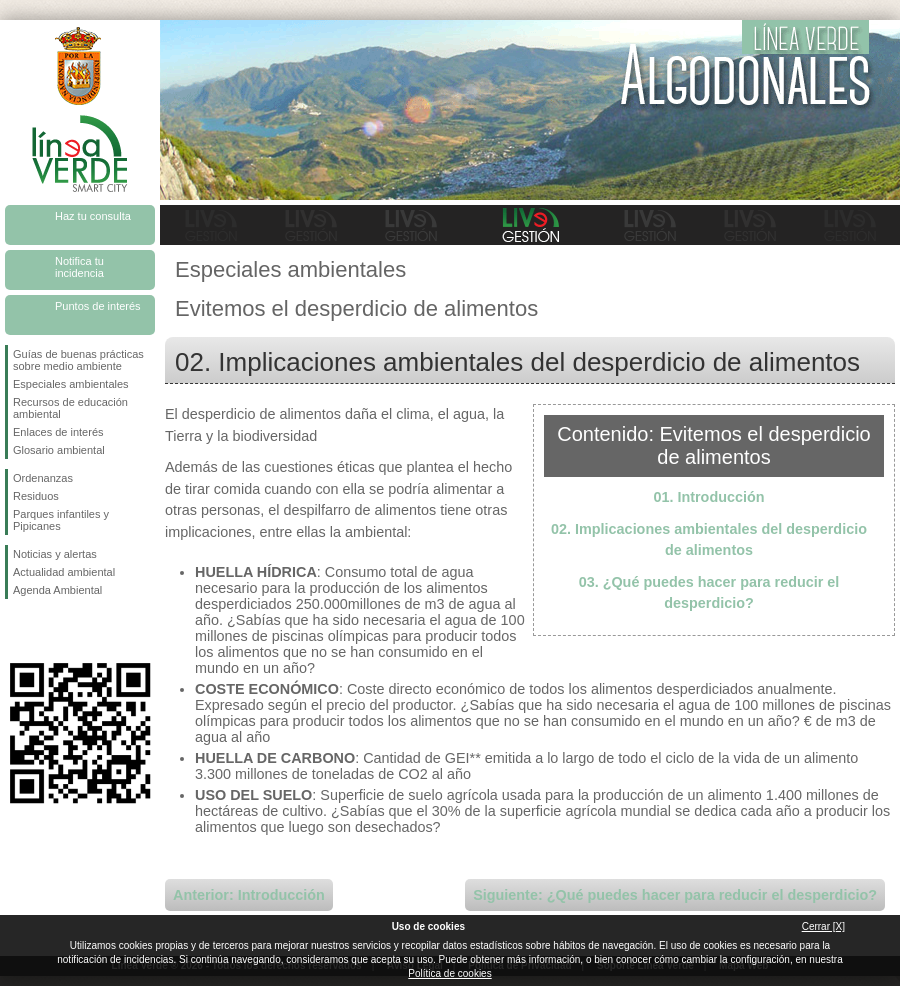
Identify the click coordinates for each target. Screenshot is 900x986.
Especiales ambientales (71, 384)
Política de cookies (449, 973)
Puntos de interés (98, 306)
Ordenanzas (43, 478)
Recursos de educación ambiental (70, 408)
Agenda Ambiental (57, 590)
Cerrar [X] (823, 926)
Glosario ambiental (59, 450)
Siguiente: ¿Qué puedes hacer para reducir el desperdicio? (675, 895)
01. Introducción (708, 497)
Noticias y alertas (55, 554)
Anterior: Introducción (249, 895)
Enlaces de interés (58, 432)
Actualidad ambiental (64, 572)
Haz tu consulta (93, 216)
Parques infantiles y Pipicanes (61, 520)
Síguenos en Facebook (17, 631)
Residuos (36, 496)
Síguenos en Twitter (50, 631)
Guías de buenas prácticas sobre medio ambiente (78, 360)
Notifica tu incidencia (79, 267)
